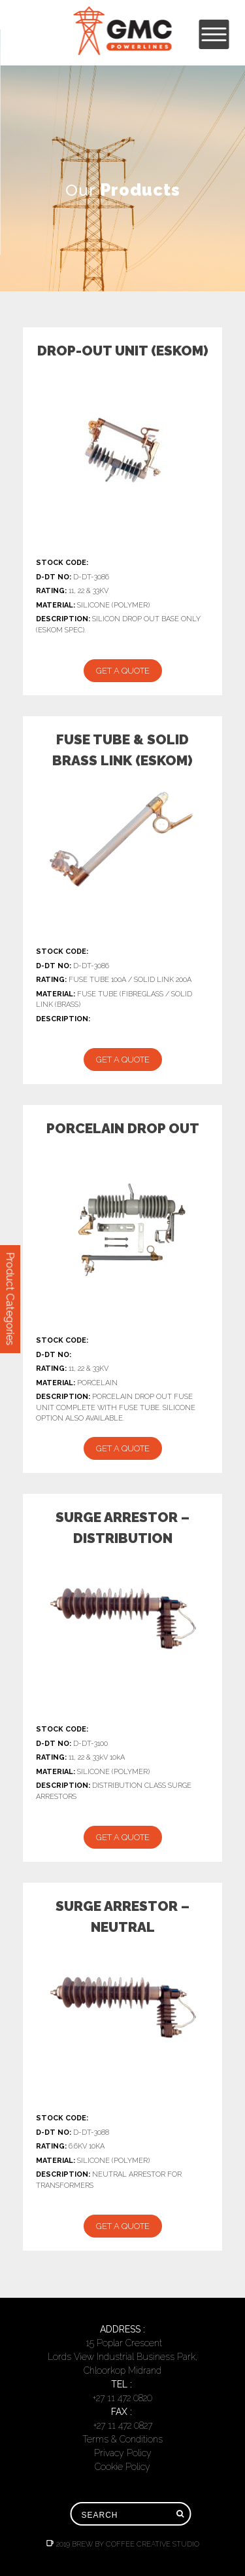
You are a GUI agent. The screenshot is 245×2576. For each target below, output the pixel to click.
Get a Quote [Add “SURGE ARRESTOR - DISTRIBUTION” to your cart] (123, 1837)
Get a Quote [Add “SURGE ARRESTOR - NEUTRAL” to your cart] (123, 2226)
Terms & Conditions (122, 2439)
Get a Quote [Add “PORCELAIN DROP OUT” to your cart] (123, 1448)
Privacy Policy (123, 2453)
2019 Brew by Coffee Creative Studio (122, 2544)
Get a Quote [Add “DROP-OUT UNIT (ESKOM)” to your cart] (123, 671)
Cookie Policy (122, 2466)
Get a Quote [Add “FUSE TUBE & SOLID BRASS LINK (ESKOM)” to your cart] (123, 1059)
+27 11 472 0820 (122, 2398)
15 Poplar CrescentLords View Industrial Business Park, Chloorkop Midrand (122, 2357)
